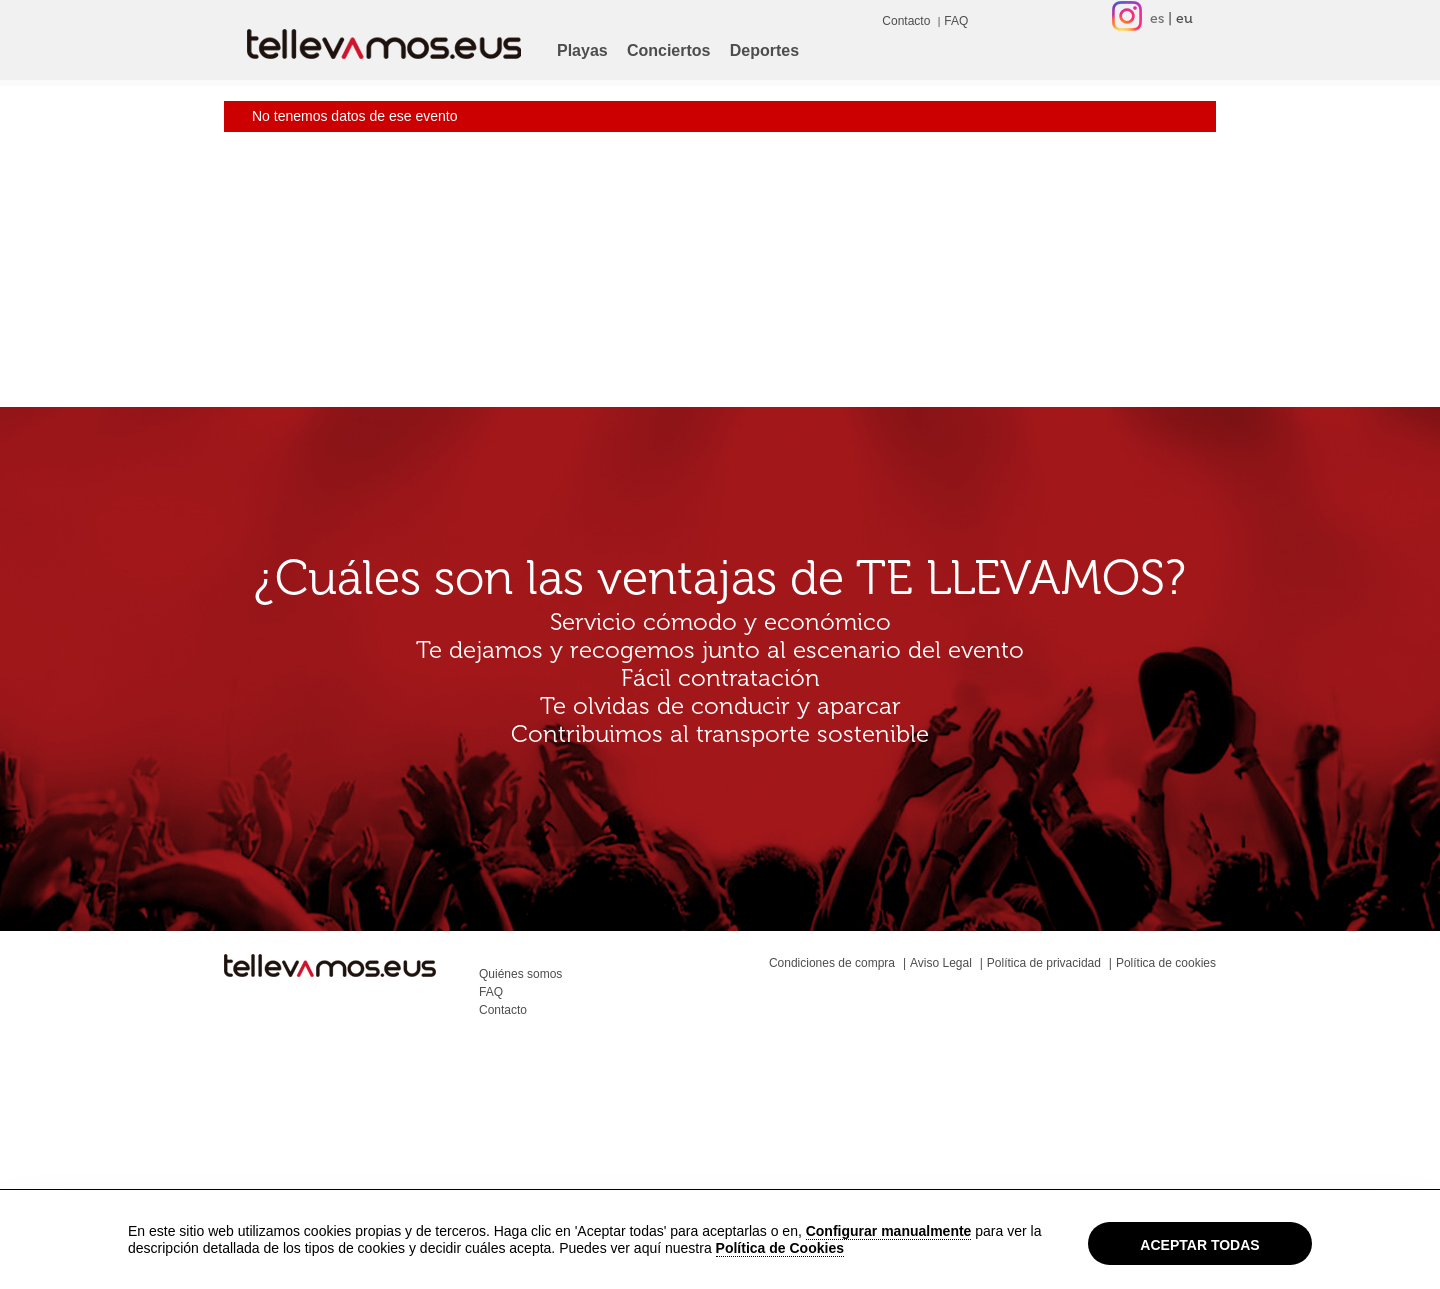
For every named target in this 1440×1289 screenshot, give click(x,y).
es (1157, 18)
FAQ (956, 21)
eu (1184, 18)
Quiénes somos (520, 974)
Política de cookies (1166, 963)
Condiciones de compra (832, 963)
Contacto (906, 21)
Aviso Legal (941, 963)
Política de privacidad (1044, 963)
